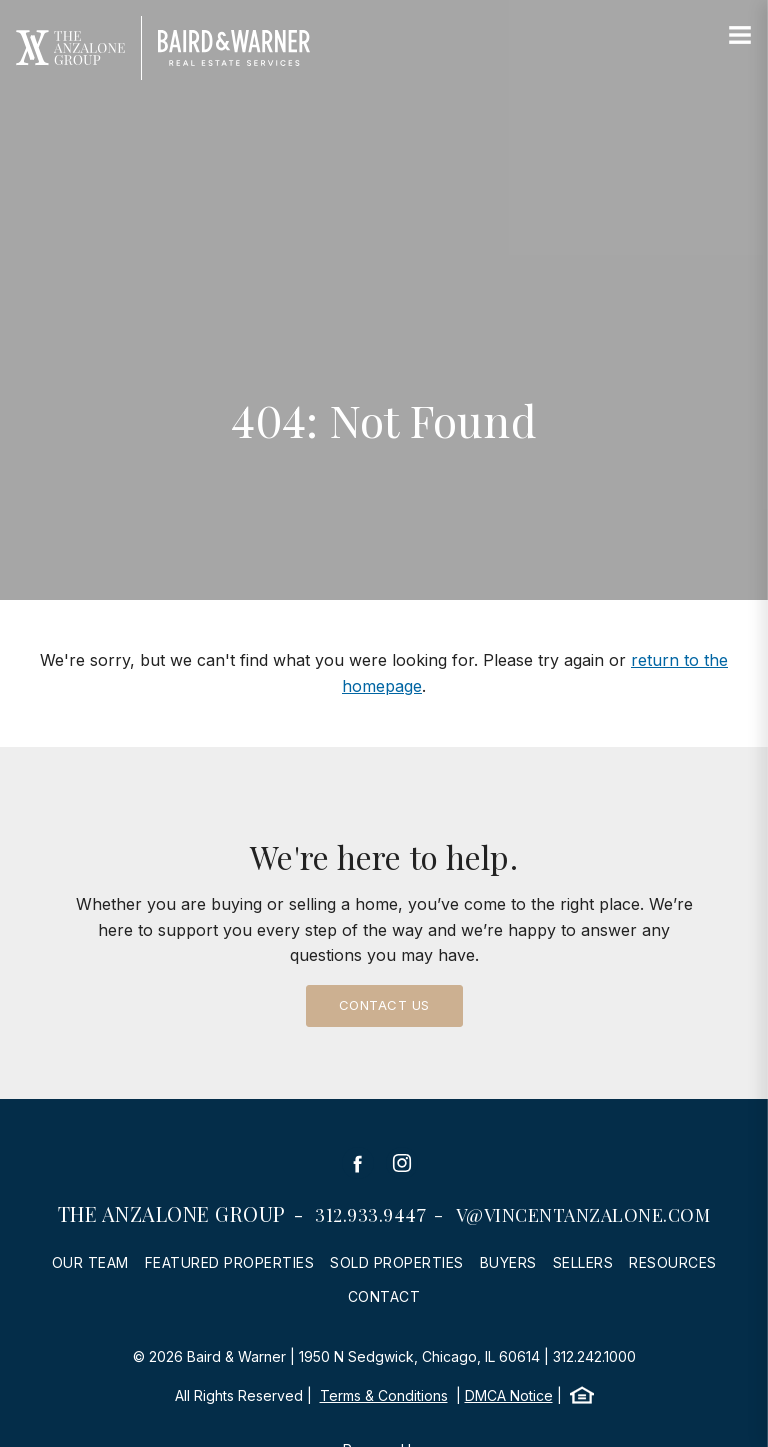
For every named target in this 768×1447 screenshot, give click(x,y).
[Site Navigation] (740, 36)
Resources (673, 1262)
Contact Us (384, 1005)
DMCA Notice (509, 1395)
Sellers (583, 1262)
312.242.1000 (594, 1356)
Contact (384, 1296)
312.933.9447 (370, 1215)
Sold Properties (397, 1262)
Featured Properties (230, 1262)
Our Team (90, 1262)
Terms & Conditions (384, 1395)
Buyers (508, 1262)
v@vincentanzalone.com (583, 1215)
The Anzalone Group (172, 1213)
